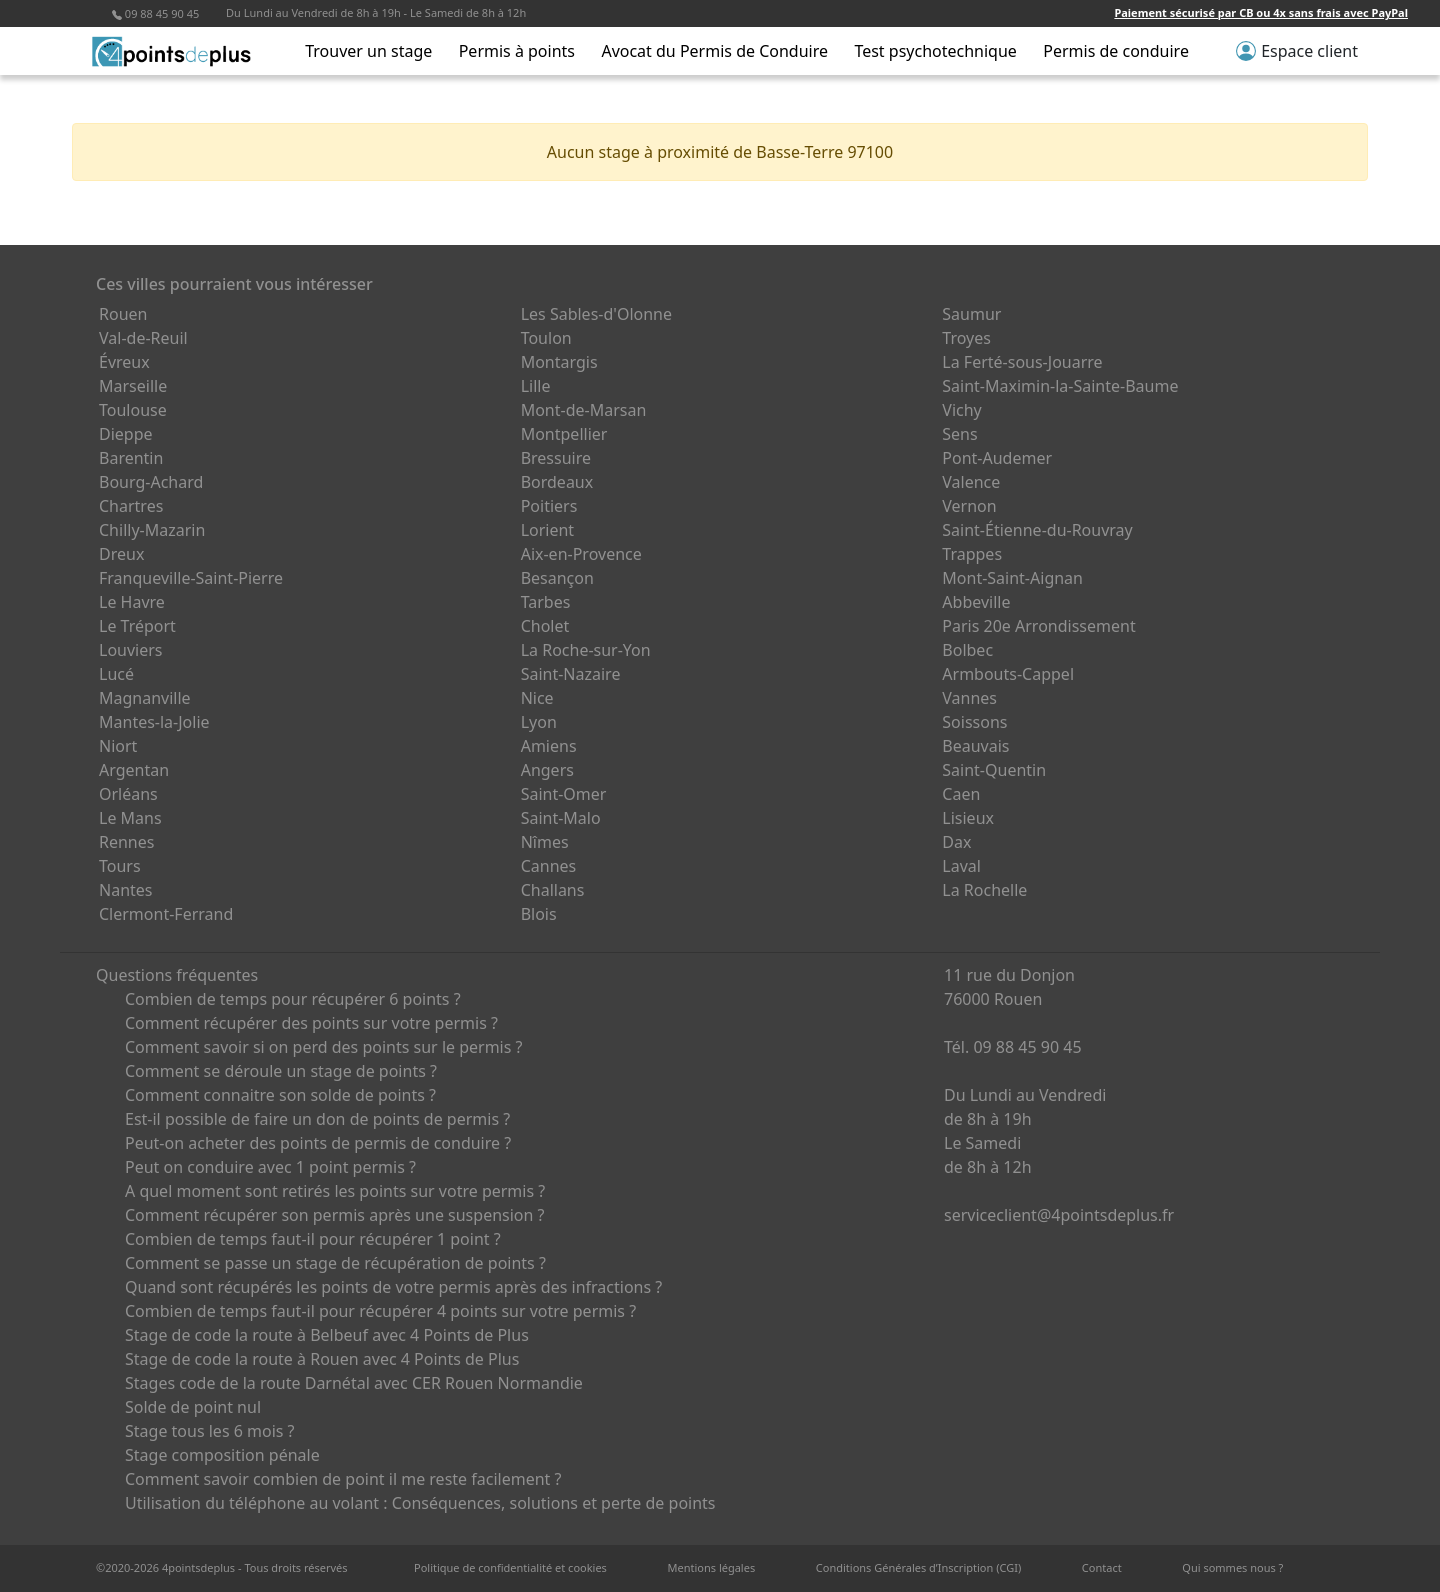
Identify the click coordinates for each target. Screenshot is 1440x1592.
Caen (961, 794)
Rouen (123, 314)
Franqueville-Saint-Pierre (191, 578)
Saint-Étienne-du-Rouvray (1037, 530)
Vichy (961, 410)
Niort (118, 746)
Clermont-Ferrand (166, 914)
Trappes (972, 554)
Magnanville (145, 698)
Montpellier (564, 434)
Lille (536, 386)
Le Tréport (137, 626)
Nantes (126, 890)
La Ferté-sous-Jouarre (1022, 362)
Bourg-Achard (151, 482)
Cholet (545, 626)
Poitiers (549, 506)
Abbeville (976, 602)
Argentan (134, 770)
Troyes (966, 338)
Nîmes (545, 842)
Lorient (548, 530)
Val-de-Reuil (143, 338)
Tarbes (546, 602)
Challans (553, 890)
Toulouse (133, 410)
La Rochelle (984, 890)
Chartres (131, 506)
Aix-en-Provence (581, 554)
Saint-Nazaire (571, 674)
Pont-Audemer (997, 458)
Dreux (121, 554)
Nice (537, 698)
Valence (971, 482)
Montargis (559, 362)
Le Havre (132, 602)
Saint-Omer (564, 794)
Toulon (546, 338)
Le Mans (130, 818)
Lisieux (968, 818)
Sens (959, 434)
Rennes (126, 842)
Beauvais (975, 746)
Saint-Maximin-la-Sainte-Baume (1060, 386)
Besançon (557, 578)
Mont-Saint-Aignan (1012, 578)
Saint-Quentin (994, 770)
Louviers (131, 650)
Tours (120, 866)
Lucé (116, 674)
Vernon (969, 506)
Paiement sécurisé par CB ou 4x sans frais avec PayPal (1261, 12)
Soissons (974, 722)
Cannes (549, 866)
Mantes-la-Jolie (154, 722)
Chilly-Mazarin (152, 530)
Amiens (549, 746)
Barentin (131, 458)
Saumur (971, 314)
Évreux (124, 362)
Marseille (133, 386)
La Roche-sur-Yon (586, 650)
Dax (956, 842)
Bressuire (556, 458)
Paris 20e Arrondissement (1038, 626)
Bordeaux (557, 482)
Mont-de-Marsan (584, 410)
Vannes (969, 698)
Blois (539, 914)
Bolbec (967, 650)
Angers (547, 770)
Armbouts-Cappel (1008, 674)
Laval (961, 866)
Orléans (128, 794)
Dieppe (126, 434)
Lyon (539, 722)
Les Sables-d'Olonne (596, 314)
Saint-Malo (561, 818)
